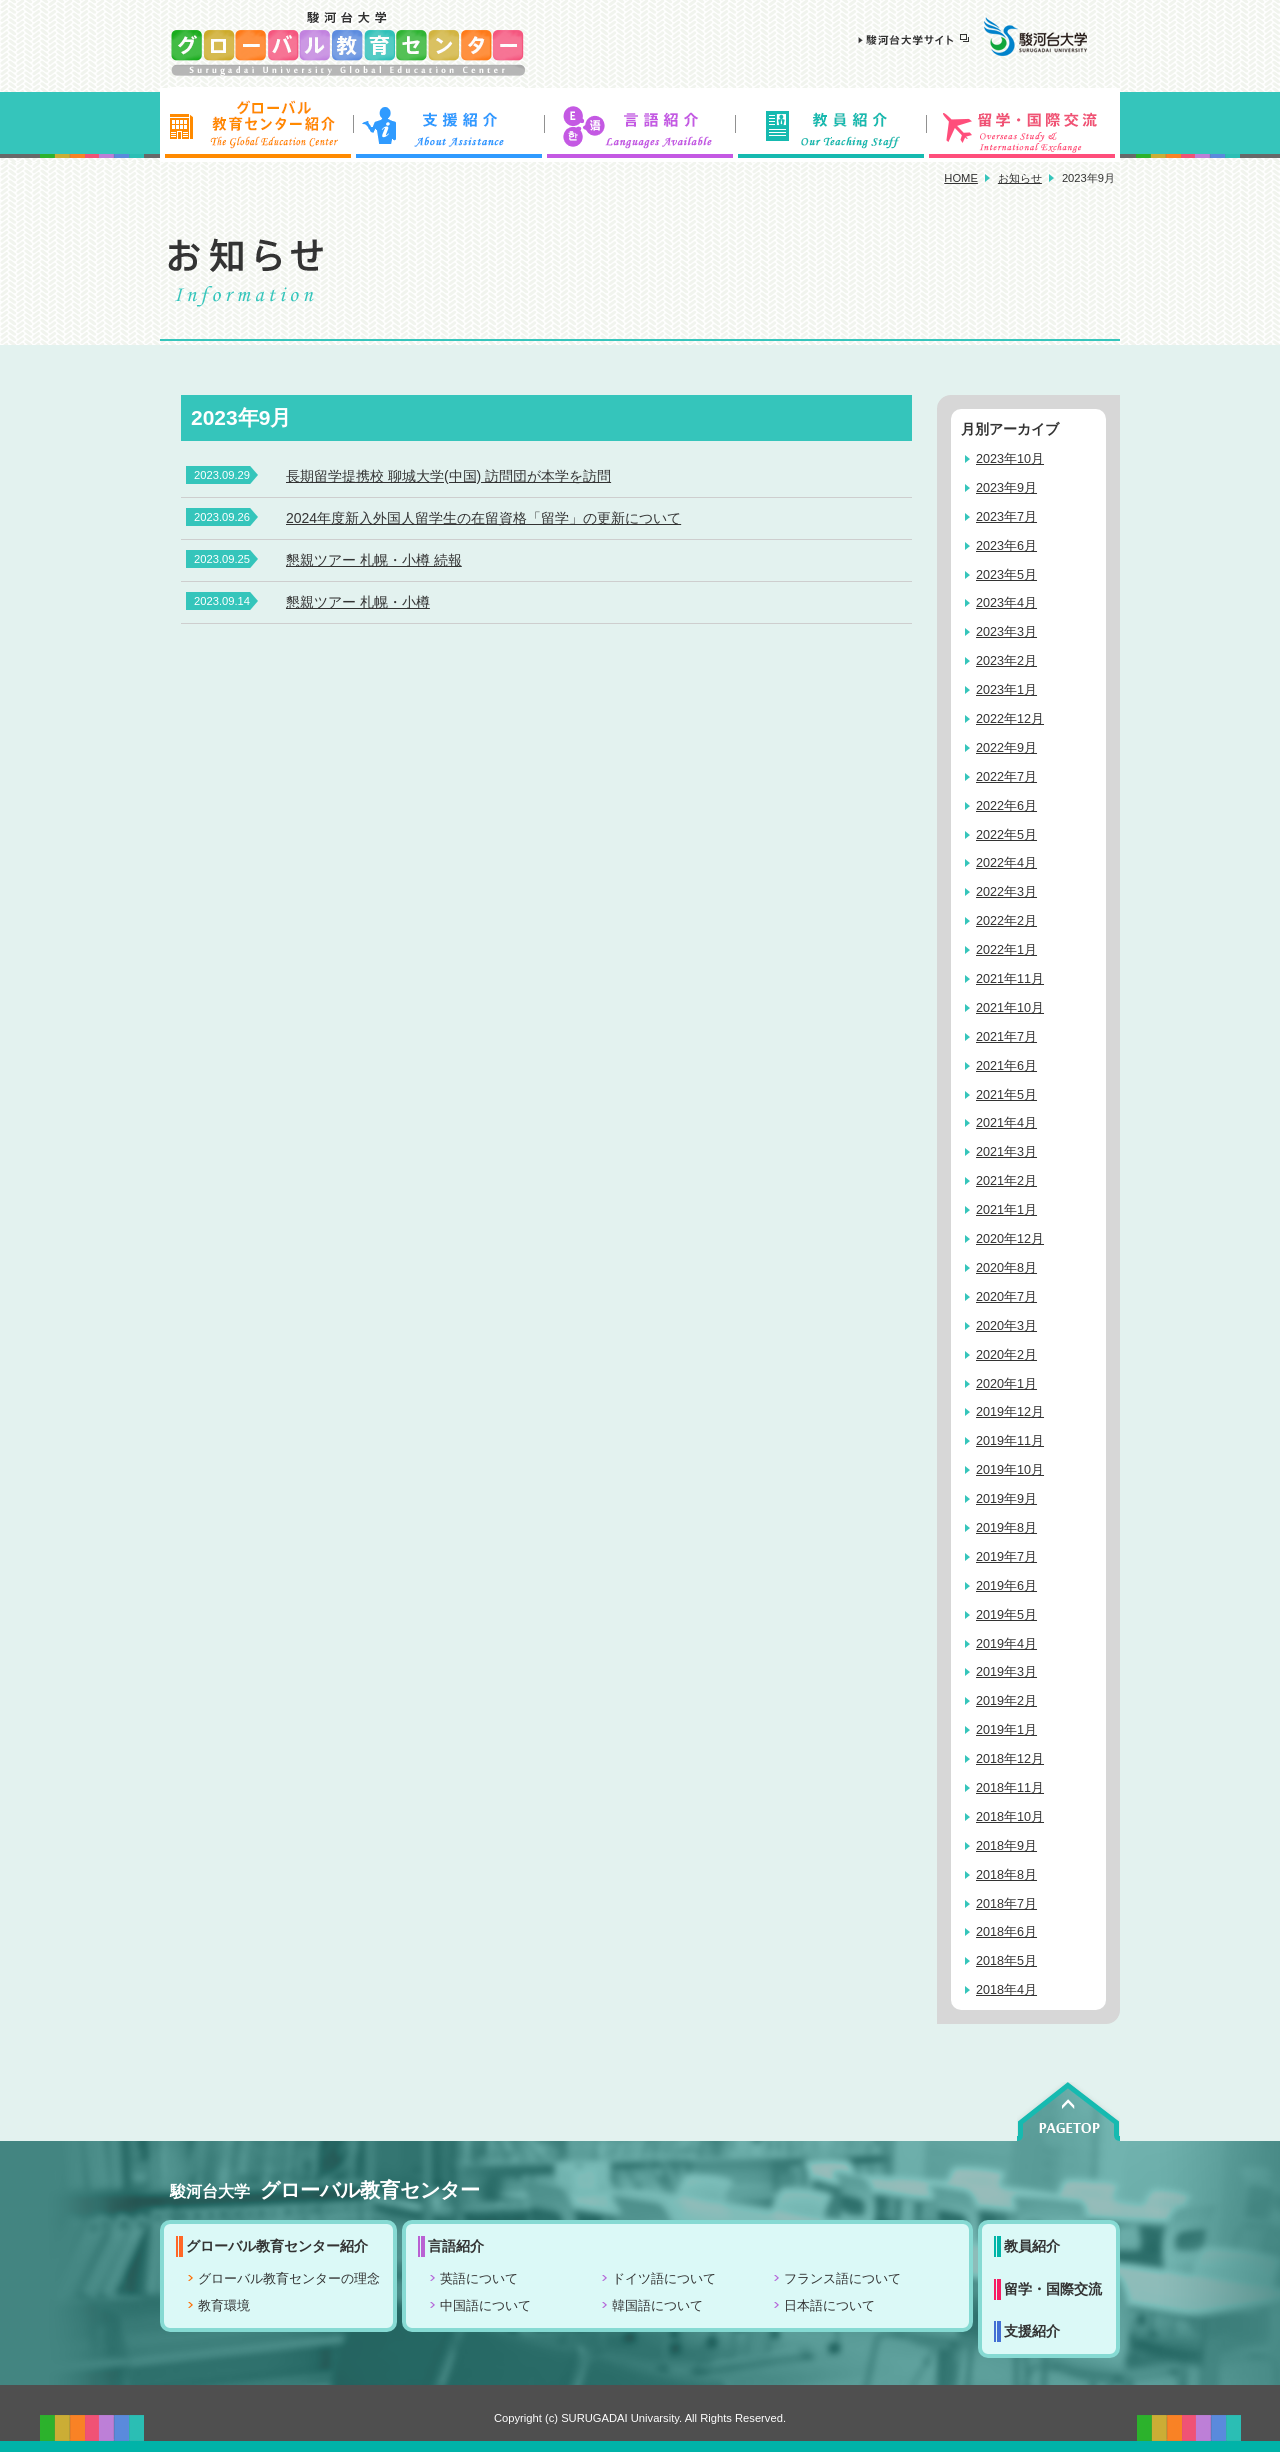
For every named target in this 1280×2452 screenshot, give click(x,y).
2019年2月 (1006, 1701)
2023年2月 (1006, 661)
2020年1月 (1006, 1384)
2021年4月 (1006, 1123)
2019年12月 (1010, 1412)
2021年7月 (1006, 1037)
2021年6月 (1006, 1066)
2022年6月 (1006, 806)
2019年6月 (1006, 1586)
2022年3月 (1006, 892)
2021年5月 (1006, 1095)
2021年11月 (1010, 979)
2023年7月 (1006, 517)
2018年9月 (1006, 1846)
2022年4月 (1006, 863)
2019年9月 (1006, 1499)
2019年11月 (1010, 1441)
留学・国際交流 (1024, 125)
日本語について (829, 2306)
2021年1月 (1006, 1210)
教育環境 (224, 2306)
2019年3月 (1006, 1672)
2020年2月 (1006, 1355)
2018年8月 (1006, 1875)
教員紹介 (832, 125)
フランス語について (842, 2279)
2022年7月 (1006, 777)
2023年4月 (1006, 603)
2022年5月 (1006, 835)
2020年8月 (1006, 1268)
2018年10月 (1010, 1817)
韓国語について (657, 2306)
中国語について (485, 2306)
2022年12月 (1010, 719)
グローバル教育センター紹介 (256, 125)
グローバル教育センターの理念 (289, 2279)
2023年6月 (1006, 546)
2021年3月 (1006, 1152)
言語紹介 (640, 125)
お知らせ (1020, 178)
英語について (479, 2279)
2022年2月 (1006, 921)
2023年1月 (1006, 690)
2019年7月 (1006, 1557)
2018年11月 (1010, 1788)
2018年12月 (1010, 1759)
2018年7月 (1006, 1904)
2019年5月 (1006, 1615)
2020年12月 (1010, 1239)
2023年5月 (1006, 575)
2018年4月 (1006, 1990)
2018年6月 (1006, 1932)
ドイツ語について (664, 2279)
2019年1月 (1006, 1730)
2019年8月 (1006, 1528)
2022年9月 (1006, 748)
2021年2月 (1006, 1181)
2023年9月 (1006, 488)
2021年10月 (1010, 1008)
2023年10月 (1010, 459)
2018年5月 (1006, 1961)
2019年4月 (1006, 1644)
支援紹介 (448, 125)
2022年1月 (1006, 950)
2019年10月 (1010, 1470)
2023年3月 (1006, 632)
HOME (961, 178)
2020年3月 (1006, 1326)
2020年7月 (1006, 1297)
